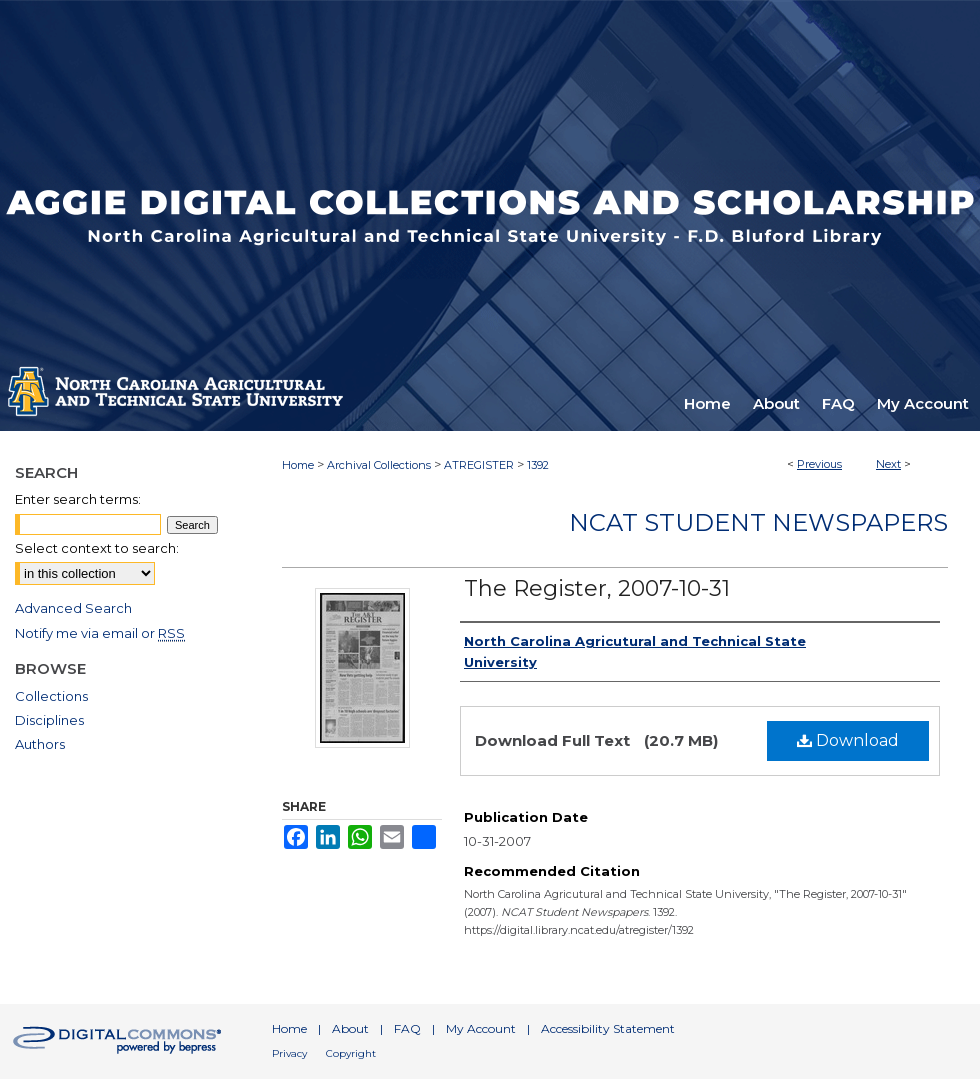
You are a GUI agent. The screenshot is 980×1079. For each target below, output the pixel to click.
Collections (51, 696)
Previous (819, 464)
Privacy (289, 1053)
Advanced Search (73, 608)
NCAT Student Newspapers (758, 522)
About (350, 1028)
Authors (40, 744)
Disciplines (49, 720)
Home (298, 465)
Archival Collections (379, 465)
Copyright (351, 1053)
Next (888, 464)
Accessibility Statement (608, 1028)
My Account (481, 1028)
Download (848, 740)
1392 (538, 465)
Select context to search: (97, 548)
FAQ (407, 1028)
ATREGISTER (479, 465)
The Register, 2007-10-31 (597, 588)
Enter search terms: (78, 499)
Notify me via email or (100, 633)
